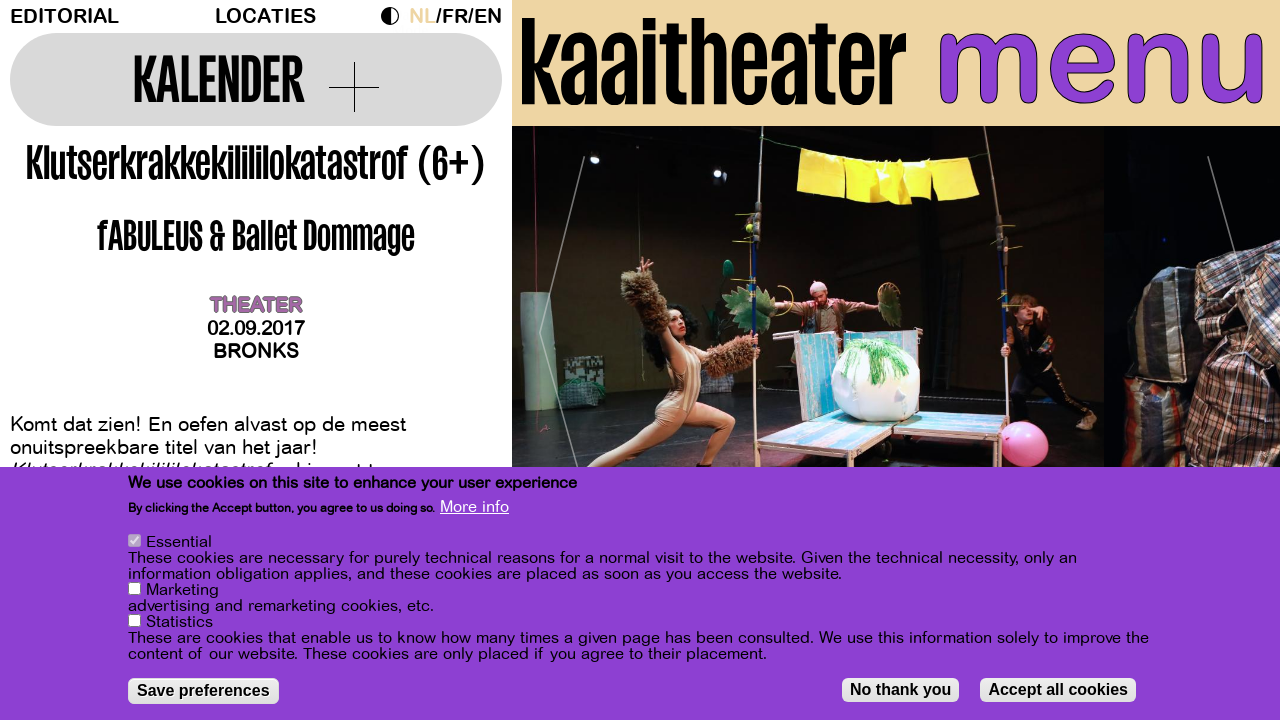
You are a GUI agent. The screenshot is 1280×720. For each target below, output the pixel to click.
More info (474, 507)
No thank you (900, 689)
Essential (179, 542)
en (488, 16)
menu (1101, 60)
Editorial (64, 16)
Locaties (265, 16)
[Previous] (562, 324)
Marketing (182, 590)
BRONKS (256, 351)
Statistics (179, 622)
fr (455, 16)
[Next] (1230, 324)
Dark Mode (395, 16)
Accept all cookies (1058, 689)
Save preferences (203, 690)
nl (422, 16)
